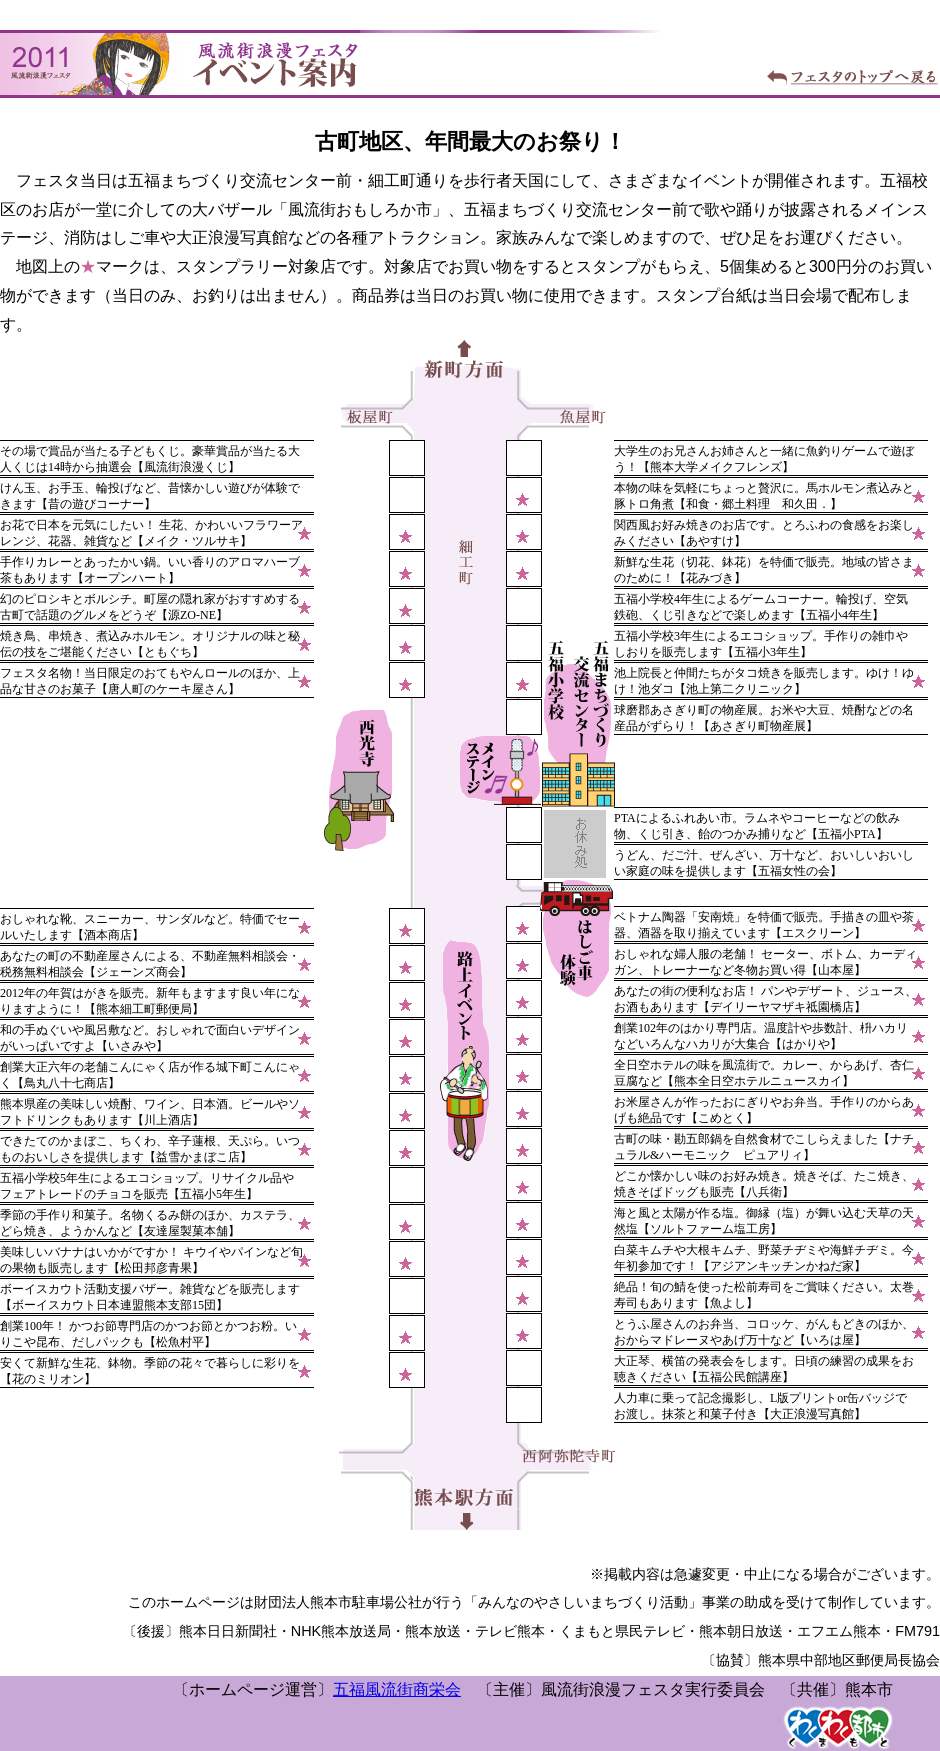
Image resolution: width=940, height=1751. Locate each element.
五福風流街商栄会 (397, 1689)
